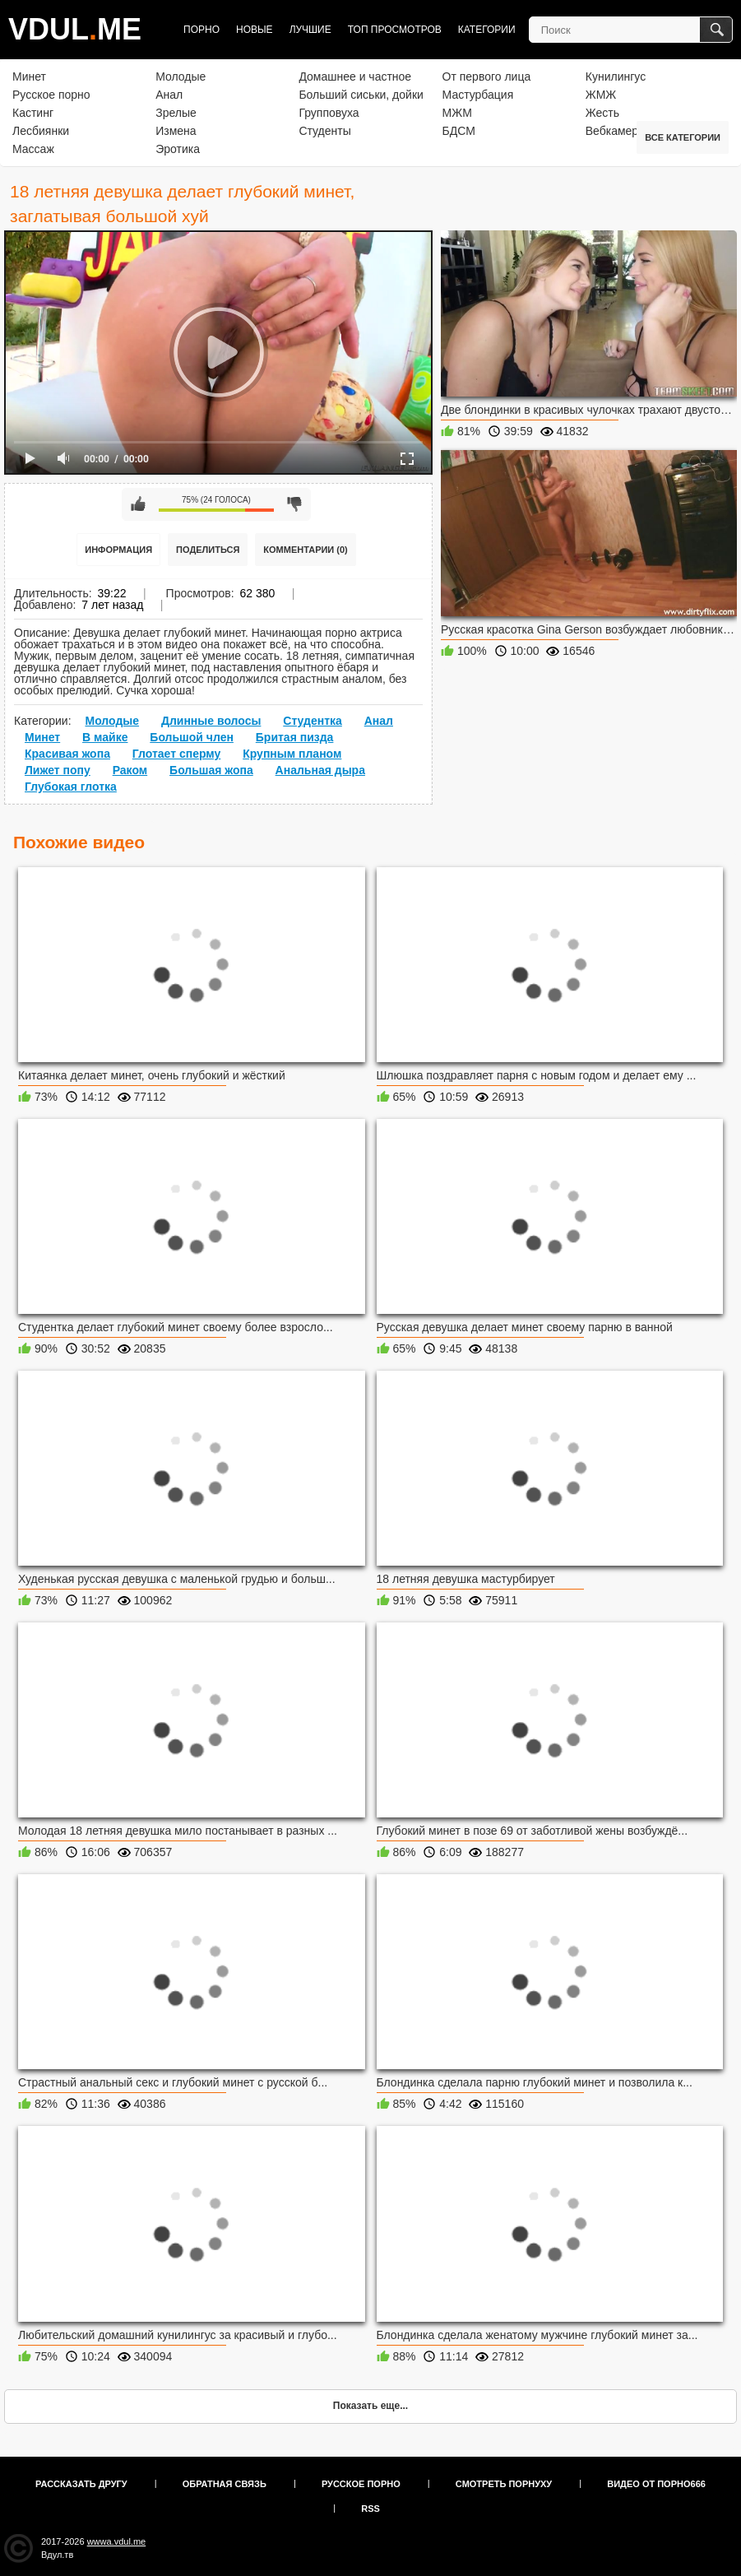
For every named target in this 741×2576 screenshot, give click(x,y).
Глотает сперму (176, 753)
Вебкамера (615, 130)
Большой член (192, 737)
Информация (118, 550)
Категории (487, 29)
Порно (201, 29)
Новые (254, 29)
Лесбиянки (40, 130)
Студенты (324, 130)
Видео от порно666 (656, 2484)
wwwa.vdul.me (116, 2541)
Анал (169, 94)
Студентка (312, 720)
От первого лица (486, 76)
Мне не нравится (294, 504)
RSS (370, 2508)
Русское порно (51, 94)
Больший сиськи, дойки (361, 94)
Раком (130, 770)
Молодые (180, 76)
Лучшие (310, 29)
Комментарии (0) (305, 550)
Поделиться (207, 550)
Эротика (177, 148)
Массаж (33, 148)
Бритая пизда (295, 737)
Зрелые (176, 112)
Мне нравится (138, 504)
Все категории (682, 137)
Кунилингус (616, 76)
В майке (104, 737)
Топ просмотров (395, 29)
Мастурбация (478, 94)
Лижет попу (57, 770)
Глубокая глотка (71, 786)
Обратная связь (224, 2484)
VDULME (74, 29)
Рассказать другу (81, 2484)
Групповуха (329, 112)
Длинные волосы (211, 720)
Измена (175, 130)
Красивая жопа (67, 753)
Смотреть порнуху (504, 2484)
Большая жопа (211, 770)
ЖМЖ (601, 94)
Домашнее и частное (355, 76)
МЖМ (457, 112)
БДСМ (458, 130)
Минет (29, 76)
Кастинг (32, 112)
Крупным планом (292, 753)
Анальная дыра (320, 770)
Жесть (602, 112)
